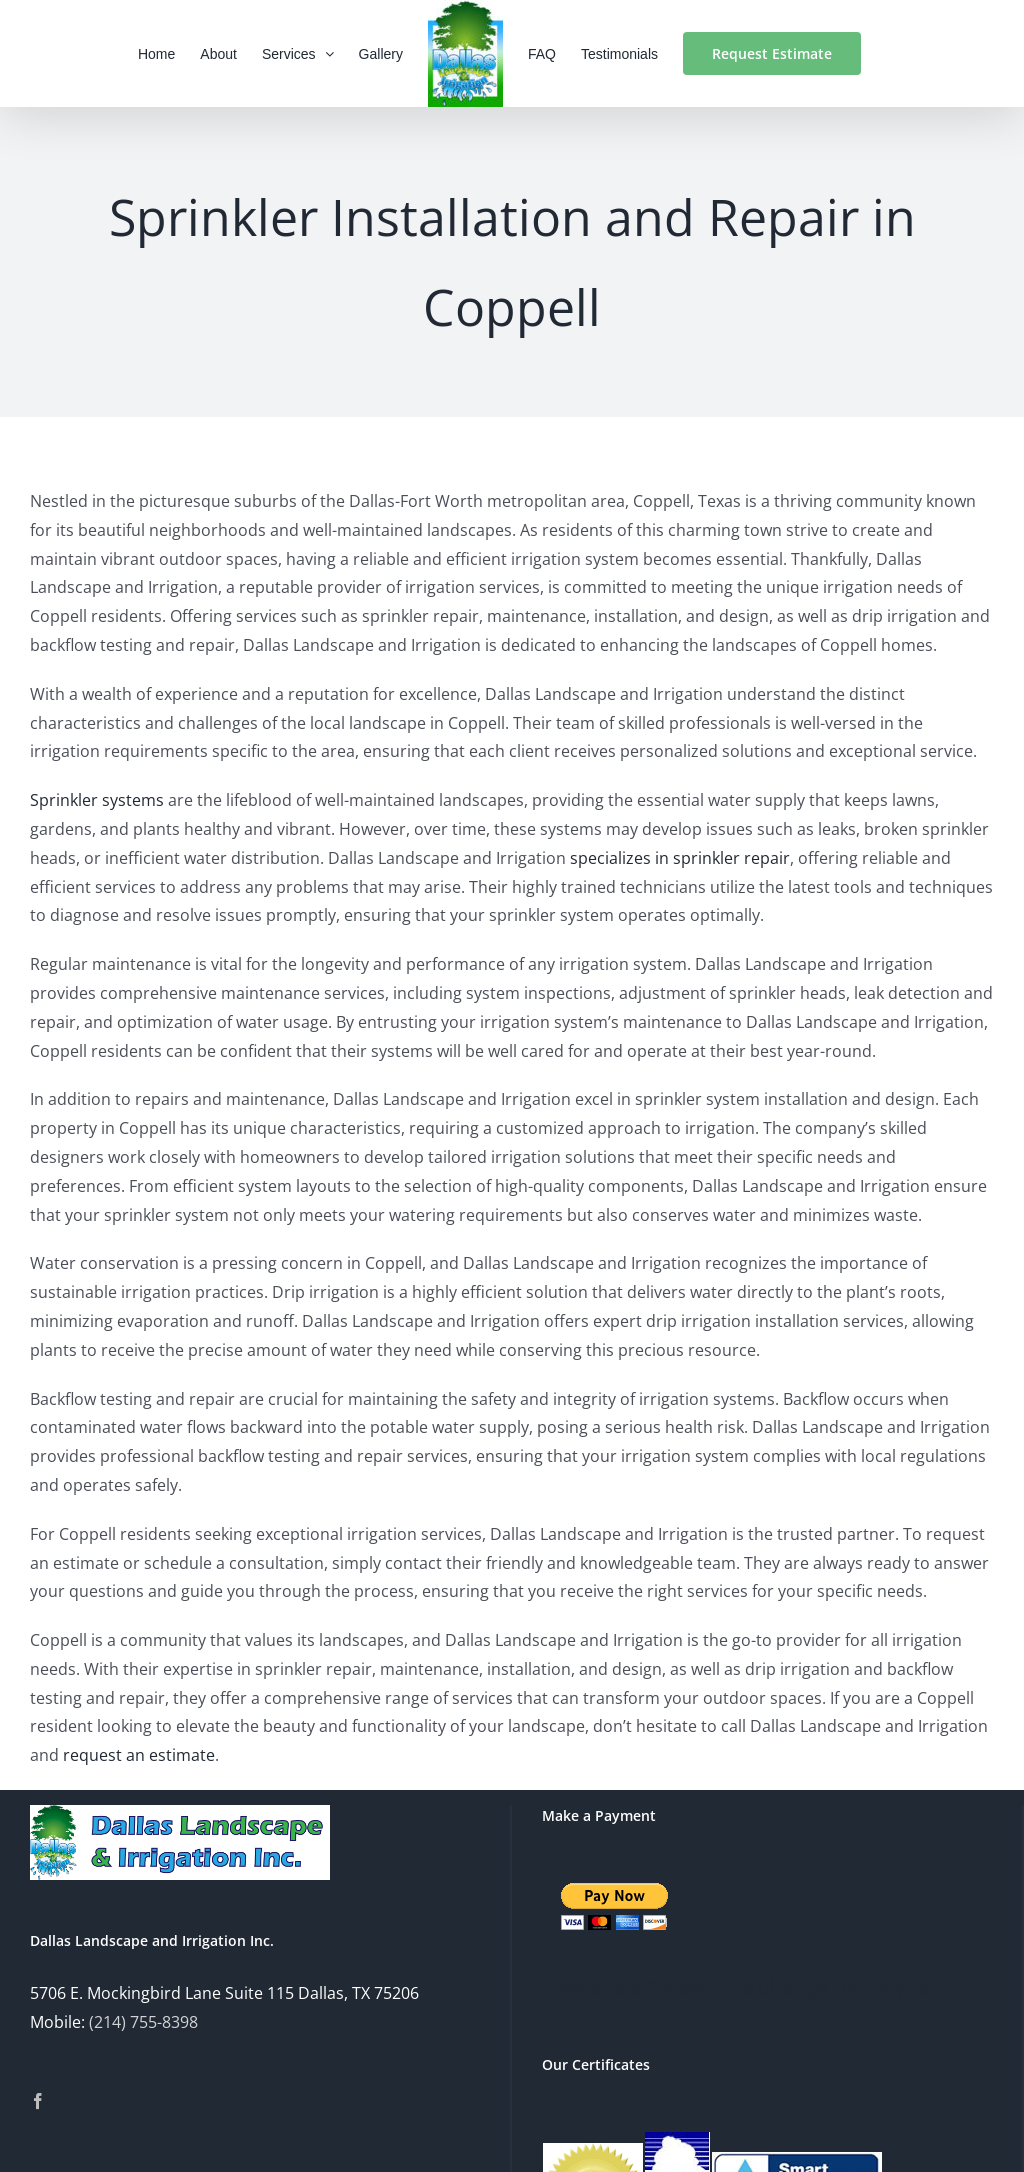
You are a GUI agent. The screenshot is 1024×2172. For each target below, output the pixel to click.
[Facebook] (38, 2101)
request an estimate (139, 1755)
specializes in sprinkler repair (680, 858)
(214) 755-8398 (143, 2022)
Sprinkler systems (97, 800)
